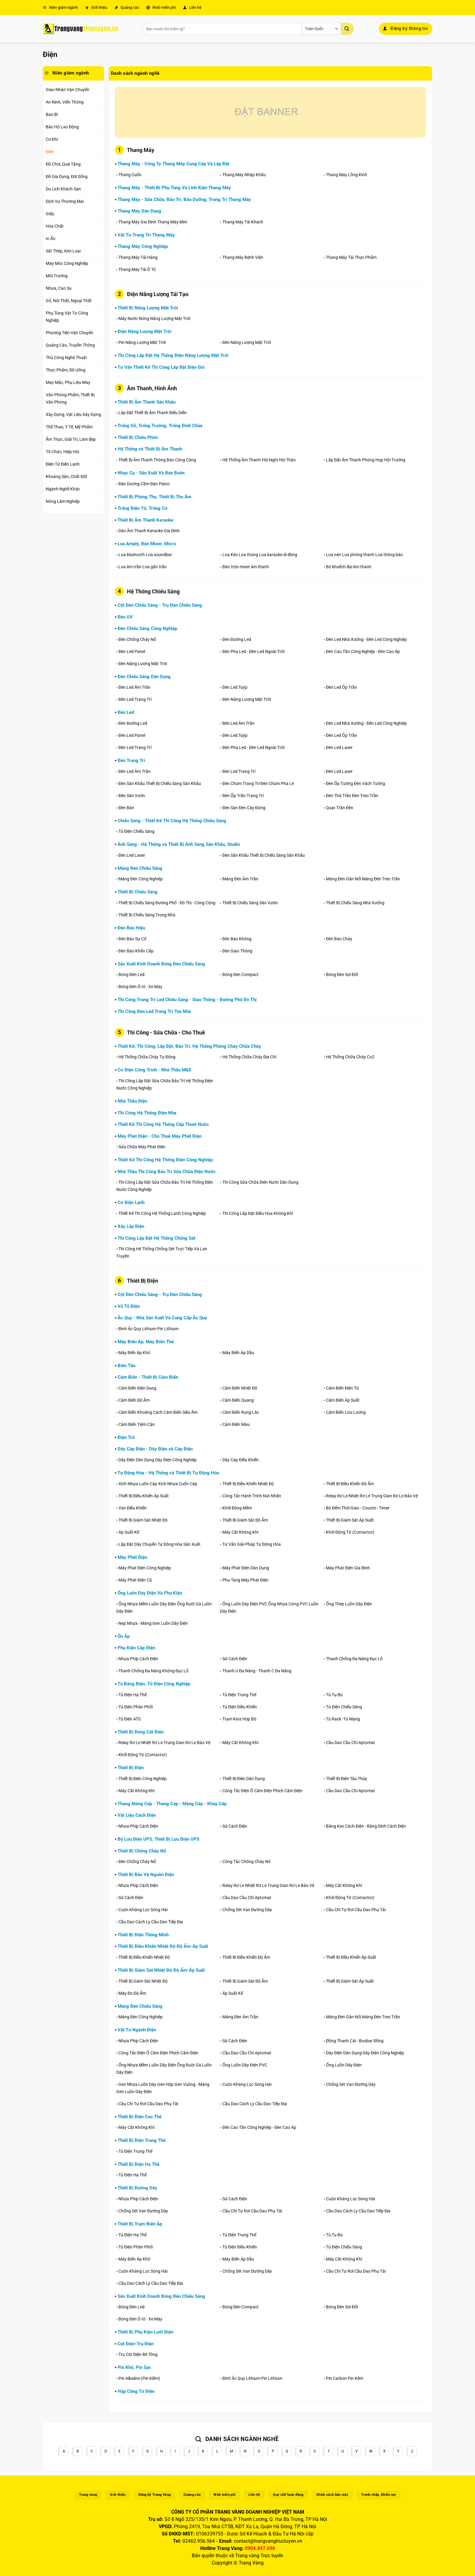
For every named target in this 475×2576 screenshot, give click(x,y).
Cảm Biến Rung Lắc (240, 1412)
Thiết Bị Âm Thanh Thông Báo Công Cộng (157, 459)
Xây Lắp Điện (131, 1226)
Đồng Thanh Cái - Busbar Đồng (355, 2040)
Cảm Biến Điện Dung (137, 1388)
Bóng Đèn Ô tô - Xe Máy (140, 986)
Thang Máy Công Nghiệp (143, 246)
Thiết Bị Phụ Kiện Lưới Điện (145, 2332)
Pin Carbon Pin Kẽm (344, 2378)
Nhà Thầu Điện (132, 1101)
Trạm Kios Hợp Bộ (239, 1719)
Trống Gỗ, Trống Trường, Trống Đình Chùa (160, 425)
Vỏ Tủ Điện (129, 1306)
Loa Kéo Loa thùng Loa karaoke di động (259, 554)
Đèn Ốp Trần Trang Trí (243, 795)
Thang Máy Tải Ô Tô (137, 269)
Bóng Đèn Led (131, 974)
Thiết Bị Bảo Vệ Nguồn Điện (146, 1874)
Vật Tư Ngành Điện (137, 2030)
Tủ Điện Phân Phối (135, 1706)
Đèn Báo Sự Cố (132, 938)
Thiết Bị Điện (131, 1767)
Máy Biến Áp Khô (134, 1352)
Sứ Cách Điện (234, 1658)
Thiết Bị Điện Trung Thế (141, 2140)
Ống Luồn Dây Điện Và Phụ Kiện (150, 1593)
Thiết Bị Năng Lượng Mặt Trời (148, 308)
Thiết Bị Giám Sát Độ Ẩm (245, 1520)
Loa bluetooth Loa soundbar (145, 554)
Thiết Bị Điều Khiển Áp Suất (143, 1495)
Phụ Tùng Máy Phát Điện (245, 1580)
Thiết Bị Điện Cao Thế (139, 2116)
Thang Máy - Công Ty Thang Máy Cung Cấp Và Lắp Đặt (173, 164)
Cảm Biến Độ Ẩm (134, 1400)
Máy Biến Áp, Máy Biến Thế (146, 1341)
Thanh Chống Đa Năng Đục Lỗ (354, 1658)
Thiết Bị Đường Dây (137, 2188)
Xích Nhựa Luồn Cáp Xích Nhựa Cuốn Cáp (157, 1483)
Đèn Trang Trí (131, 760)
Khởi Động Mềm (237, 1508)
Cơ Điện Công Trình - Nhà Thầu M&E (154, 1070)
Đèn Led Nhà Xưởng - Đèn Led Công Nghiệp (366, 639)
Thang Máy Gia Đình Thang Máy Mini (152, 221)
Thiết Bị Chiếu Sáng (138, 892)
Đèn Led (126, 712)
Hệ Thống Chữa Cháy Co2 (350, 1056)
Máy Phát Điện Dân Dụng (245, 1567)
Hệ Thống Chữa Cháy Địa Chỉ (249, 1056)
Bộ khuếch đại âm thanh (348, 566)
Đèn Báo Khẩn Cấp (136, 950)
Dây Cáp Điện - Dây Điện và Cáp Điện (155, 1449)
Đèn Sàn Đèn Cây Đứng (243, 807)
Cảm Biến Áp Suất (343, 1400)
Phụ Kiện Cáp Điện (136, 1648)
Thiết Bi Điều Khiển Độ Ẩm (350, 1483)
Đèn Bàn (126, 807)
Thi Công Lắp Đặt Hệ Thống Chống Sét (156, 1238)
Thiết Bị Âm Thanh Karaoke (145, 520)
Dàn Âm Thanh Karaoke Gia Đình (149, 530)
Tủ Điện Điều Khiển (239, 1706)
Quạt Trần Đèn (339, 807)
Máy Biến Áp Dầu (238, 1352)
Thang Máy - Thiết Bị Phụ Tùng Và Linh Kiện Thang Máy (174, 187)
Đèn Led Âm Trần (134, 687)
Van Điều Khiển (132, 1508)
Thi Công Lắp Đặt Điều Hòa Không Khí (257, 1213)
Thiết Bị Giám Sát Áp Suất (350, 1520)
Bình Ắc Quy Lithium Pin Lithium (148, 1328)
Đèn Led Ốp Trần (341, 687)
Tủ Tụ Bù (334, 1694)
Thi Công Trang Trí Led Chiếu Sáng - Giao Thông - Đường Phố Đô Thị (187, 999)
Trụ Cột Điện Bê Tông (138, 2354)
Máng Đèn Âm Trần (240, 878)
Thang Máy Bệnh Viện (242, 257)
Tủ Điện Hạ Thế (132, 1694)
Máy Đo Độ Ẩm (132, 1993)
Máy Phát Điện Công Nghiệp (144, 1567)
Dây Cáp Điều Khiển (240, 1459)
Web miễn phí (161, 7)
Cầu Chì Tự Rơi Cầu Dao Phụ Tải (356, 1909)
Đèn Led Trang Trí (134, 699)
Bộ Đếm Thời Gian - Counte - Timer (358, 1508)
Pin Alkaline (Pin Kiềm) (139, 2378)
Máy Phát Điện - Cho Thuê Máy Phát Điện (159, 1136)
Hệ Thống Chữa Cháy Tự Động (146, 1056)
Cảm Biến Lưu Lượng (346, 1412)
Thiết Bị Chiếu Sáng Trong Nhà (146, 914)
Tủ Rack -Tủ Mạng (343, 1719)
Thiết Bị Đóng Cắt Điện (141, 1732)
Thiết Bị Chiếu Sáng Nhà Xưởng (355, 902)
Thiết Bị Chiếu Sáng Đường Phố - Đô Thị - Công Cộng (166, 902)
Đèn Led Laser (339, 747)
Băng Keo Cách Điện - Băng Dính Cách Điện (366, 1826)
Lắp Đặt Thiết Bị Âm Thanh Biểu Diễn (152, 412)
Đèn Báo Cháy (339, 938)
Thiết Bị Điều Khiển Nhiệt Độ (248, 1483)
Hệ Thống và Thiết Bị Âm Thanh (150, 449)
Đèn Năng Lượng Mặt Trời (246, 342)
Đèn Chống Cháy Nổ (137, 639)
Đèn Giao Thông (237, 950)
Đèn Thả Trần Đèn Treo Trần (352, 795)
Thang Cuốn (129, 174)
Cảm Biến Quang (238, 1400)
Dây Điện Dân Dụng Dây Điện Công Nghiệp (157, 1459)
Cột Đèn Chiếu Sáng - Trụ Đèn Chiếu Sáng (160, 605)
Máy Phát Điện (132, 1557)
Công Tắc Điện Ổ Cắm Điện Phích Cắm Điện (262, 1790)
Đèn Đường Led (236, 639)
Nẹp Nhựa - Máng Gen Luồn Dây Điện (153, 1623)
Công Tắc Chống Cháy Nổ (246, 1861)
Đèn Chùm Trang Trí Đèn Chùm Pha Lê (258, 783)
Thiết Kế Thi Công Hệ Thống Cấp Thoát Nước (163, 1124)
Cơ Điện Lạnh (131, 1202)
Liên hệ (192, 7)
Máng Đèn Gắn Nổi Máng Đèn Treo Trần (363, 878)
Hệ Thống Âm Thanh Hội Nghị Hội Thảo (259, 459)
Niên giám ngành (60, 7)
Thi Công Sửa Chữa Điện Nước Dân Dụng (260, 1182)
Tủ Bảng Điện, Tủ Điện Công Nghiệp (154, 1684)
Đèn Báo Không (236, 938)
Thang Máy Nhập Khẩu (244, 174)
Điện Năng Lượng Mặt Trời (144, 331)
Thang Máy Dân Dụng (139, 211)
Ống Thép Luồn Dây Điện (349, 1603)
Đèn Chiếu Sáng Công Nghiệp (147, 628)
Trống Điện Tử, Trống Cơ (143, 508)
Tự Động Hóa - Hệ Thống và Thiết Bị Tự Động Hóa (168, 1473)
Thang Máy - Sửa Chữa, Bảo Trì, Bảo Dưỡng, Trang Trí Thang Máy (184, 199)
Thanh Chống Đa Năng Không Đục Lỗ (153, 1670)
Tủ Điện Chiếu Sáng (136, 831)
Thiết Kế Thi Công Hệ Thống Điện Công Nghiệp (165, 1160)
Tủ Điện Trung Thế (239, 1694)
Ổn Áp (124, 1636)
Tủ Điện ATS (129, 1719)
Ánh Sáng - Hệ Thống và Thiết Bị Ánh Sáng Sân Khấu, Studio (179, 844)
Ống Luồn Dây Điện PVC (244, 2065)
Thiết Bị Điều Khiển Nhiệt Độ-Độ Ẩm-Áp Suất (163, 1946)
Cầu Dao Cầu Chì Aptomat (350, 1742)
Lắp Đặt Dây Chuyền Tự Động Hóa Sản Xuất (159, 1544)
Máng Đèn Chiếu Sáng (140, 868)
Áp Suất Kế (128, 1532)
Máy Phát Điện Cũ (135, 1580)
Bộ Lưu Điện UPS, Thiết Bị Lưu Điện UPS (158, 1839)
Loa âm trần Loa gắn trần (142, 566)
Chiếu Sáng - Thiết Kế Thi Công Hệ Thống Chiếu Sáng (172, 820)
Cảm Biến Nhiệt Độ (239, 1388)
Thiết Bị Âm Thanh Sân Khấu (146, 402)
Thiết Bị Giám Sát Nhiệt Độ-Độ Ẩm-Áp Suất (161, 1970)
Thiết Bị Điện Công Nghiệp (142, 1778)
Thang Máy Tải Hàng (138, 257)
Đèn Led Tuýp (234, 687)
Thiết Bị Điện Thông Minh (143, 1935)
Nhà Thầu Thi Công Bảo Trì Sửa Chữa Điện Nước (167, 1171)
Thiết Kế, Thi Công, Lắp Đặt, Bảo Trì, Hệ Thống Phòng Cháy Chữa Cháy (189, 1046)
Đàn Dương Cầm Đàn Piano (144, 483)
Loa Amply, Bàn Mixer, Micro (147, 543)
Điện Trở (126, 1437)
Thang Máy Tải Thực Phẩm (351, 257)
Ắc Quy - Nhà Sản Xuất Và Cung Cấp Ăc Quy (162, 1318)
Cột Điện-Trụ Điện (136, 2344)
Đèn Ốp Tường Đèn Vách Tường (355, 783)
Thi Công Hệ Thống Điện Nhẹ (147, 1113)
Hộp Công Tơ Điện (136, 2391)
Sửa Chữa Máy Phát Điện (141, 1146)
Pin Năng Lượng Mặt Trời (142, 342)
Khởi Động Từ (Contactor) (350, 1532)
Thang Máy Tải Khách (242, 221)
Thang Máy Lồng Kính (346, 174)
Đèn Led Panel (131, 651)
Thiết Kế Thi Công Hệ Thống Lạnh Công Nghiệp (162, 1213)
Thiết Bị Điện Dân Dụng (243, 1778)
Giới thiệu (96, 7)
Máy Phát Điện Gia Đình (348, 1567)
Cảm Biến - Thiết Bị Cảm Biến (148, 1377)
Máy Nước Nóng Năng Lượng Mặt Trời (154, 318)
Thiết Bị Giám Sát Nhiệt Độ (143, 1520)
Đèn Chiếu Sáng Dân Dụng (144, 676)
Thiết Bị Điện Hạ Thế (138, 2164)
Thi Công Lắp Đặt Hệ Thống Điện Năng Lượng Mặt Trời (173, 355)
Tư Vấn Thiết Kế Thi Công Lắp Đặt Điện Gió (161, 367)
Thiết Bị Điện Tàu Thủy (346, 1778)
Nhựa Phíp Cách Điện (138, 1658)
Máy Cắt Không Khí (240, 1532)
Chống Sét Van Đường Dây (247, 1909)
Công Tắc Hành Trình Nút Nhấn (251, 1495)
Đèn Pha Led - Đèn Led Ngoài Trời (253, 651)
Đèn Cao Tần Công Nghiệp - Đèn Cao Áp (363, 651)
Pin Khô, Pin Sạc (134, 2367)
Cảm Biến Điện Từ (342, 1388)
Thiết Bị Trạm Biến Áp (140, 2224)
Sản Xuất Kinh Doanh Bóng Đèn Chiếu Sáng (161, 964)
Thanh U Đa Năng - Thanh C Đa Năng (256, 1670)
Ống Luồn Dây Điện (344, 2065)
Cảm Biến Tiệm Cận (136, 1424)
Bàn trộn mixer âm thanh (245, 566)
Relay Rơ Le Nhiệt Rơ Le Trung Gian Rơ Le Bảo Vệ (372, 1495)
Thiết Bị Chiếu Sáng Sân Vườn (250, 902)
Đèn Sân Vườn (131, 795)
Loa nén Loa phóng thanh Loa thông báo (364, 554)
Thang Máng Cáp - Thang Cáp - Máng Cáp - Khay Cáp (172, 1803)
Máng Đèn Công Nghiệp (140, 878)
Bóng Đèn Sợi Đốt (342, 974)
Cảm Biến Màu (236, 1424)
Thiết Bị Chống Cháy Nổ (142, 1851)
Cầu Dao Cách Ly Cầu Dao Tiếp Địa (150, 1921)
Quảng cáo (127, 7)
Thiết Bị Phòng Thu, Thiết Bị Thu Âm (154, 497)
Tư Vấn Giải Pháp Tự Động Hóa (251, 1544)
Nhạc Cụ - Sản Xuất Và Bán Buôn (151, 473)
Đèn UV (125, 617)
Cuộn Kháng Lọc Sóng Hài (143, 1909)
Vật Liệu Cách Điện (137, 1815)
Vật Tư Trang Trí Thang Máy (146, 235)
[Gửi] (347, 29)
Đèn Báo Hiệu (131, 928)
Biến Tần (126, 1365)
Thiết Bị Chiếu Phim (138, 437)
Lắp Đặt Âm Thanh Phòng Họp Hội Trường (365, 459)
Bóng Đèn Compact (240, 974)
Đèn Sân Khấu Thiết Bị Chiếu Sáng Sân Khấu (159, 783)
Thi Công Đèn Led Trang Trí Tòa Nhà (154, 1011)
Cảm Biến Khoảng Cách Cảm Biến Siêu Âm (158, 1412)
